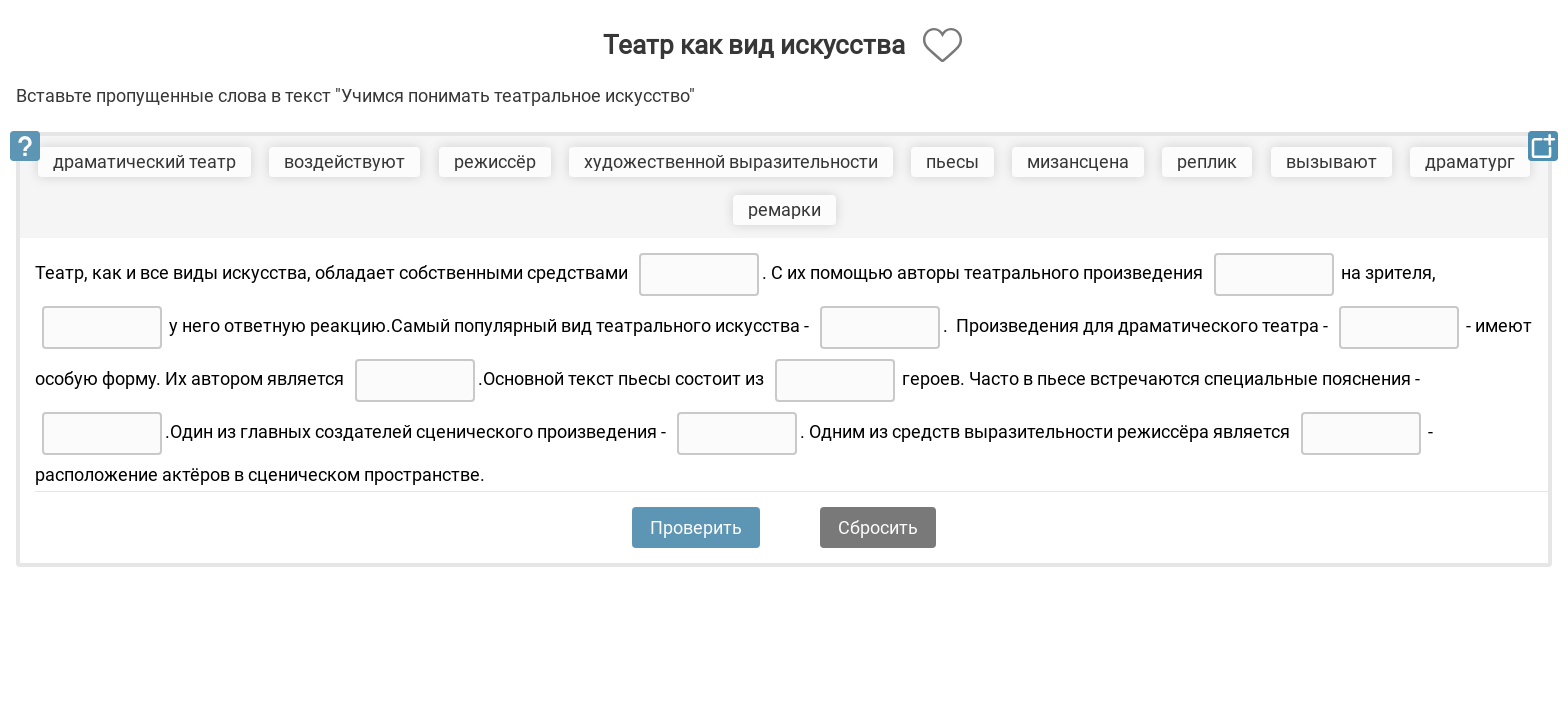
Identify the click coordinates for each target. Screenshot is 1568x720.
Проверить (696, 527)
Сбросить (878, 527)
